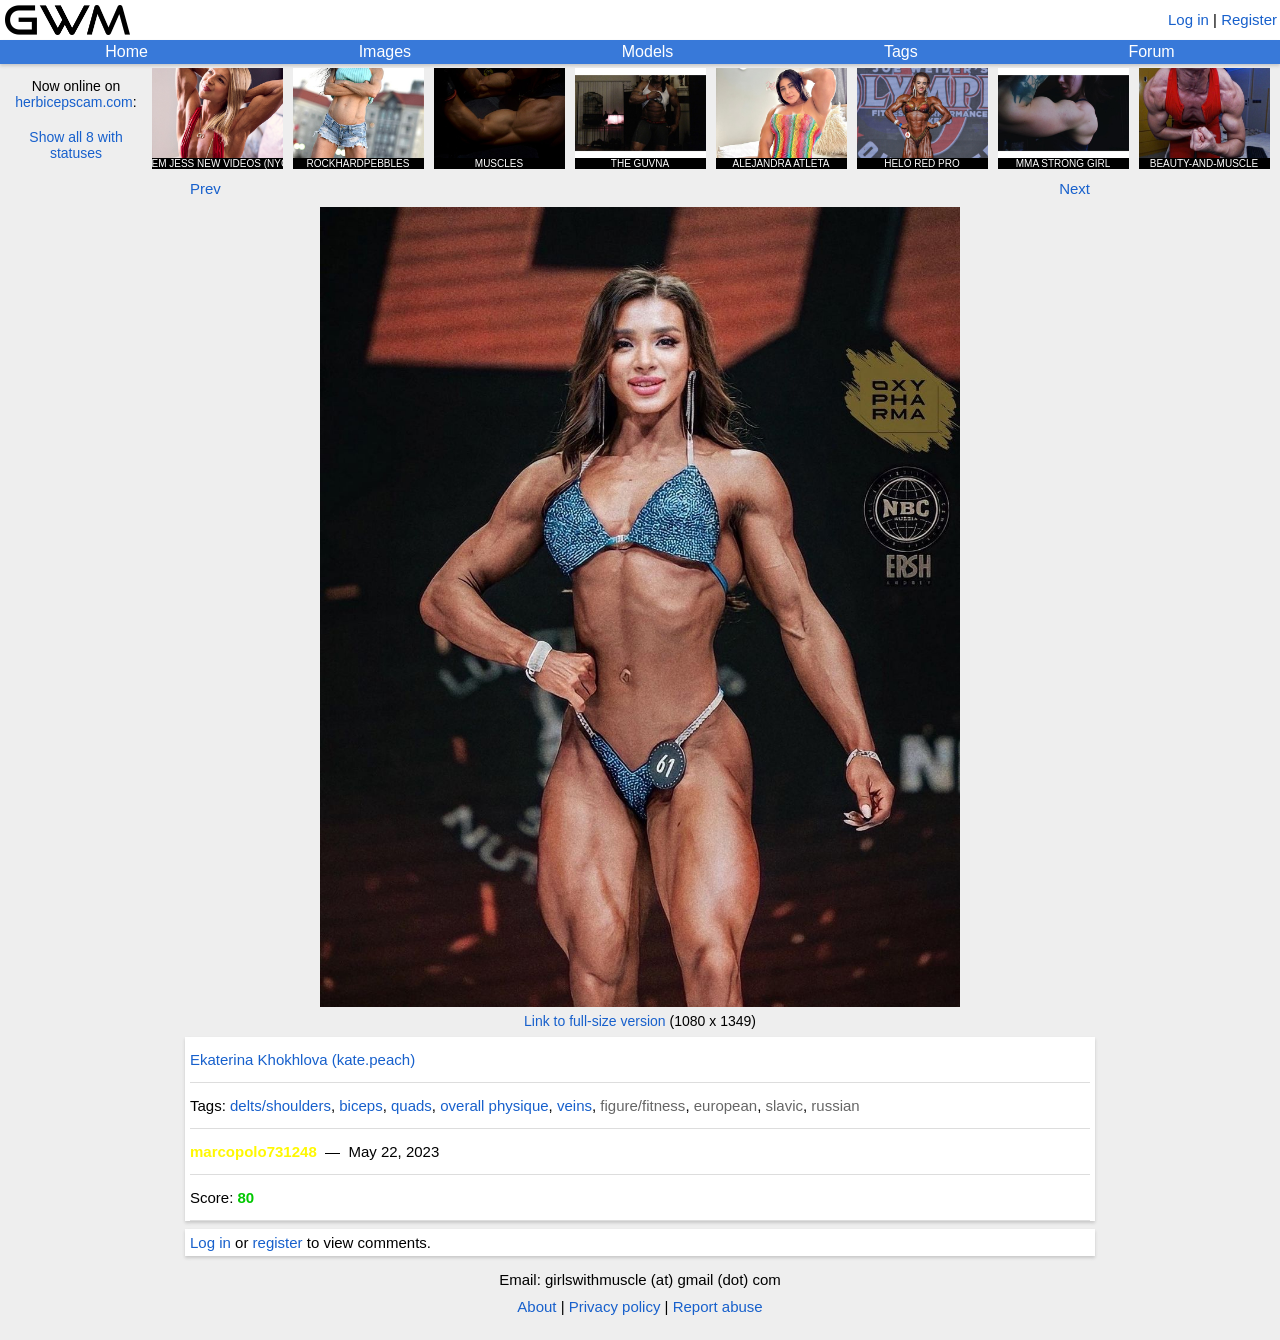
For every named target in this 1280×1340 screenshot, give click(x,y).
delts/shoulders (280, 1105)
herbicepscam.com (74, 102)
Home (126, 51)
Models (648, 51)
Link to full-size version (595, 1021)
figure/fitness (642, 1105)
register (278, 1242)
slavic (784, 1105)
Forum (1151, 51)
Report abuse (718, 1306)
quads (411, 1105)
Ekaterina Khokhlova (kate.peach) (302, 1059)
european (725, 1105)
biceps (360, 1105)
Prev (205, 188)
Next (1074, 188)
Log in (1188, 19)
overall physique (494, 1105)
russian (835, 1105)
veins (574, 1105)
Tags (901, 51)
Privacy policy (615, 1306)
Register (1249, 19)
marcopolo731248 (253, 1151)
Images (385, 51)
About (536, 1306)
